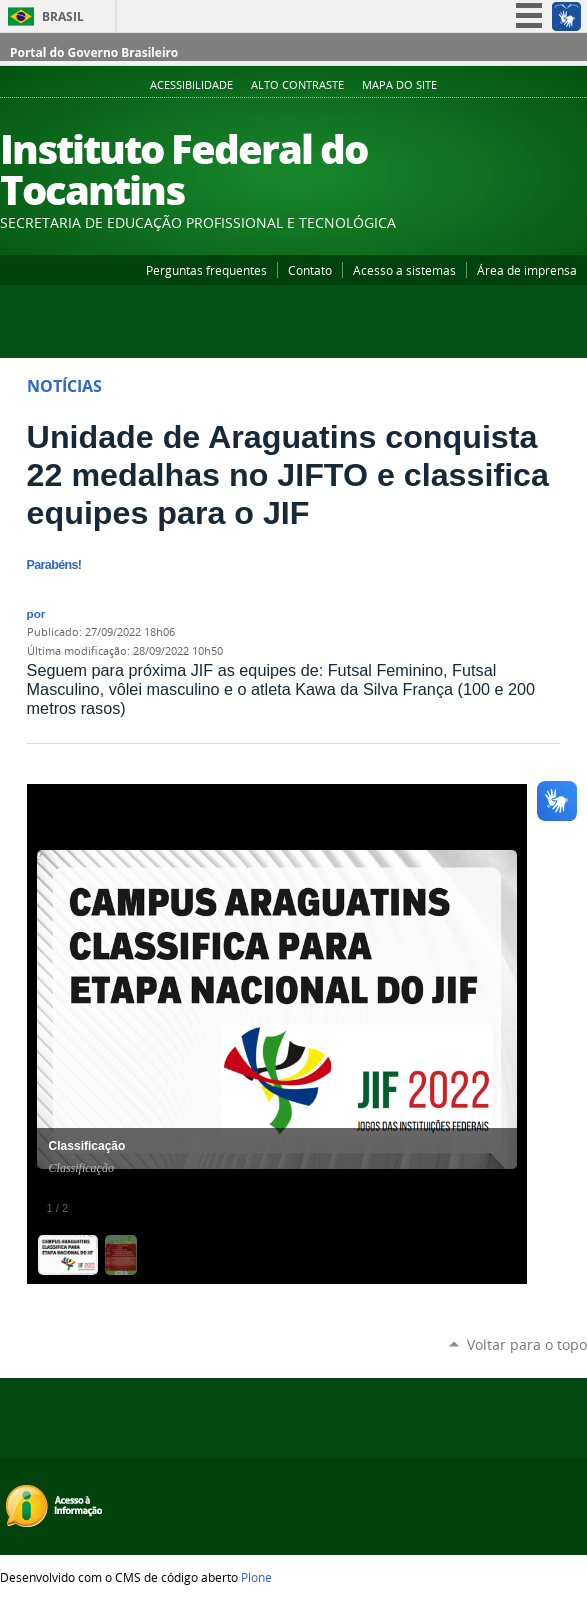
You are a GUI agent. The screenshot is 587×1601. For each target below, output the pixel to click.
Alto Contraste (297, 85)
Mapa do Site (399, 85)
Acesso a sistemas (404, 270)
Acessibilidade (191, 85)
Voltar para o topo (527, 1344)
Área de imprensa (527, 270)
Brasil (63, 16)
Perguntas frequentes (206, 270)
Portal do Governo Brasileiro (94, 52)
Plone (256, 1577)
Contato (310, 270)
